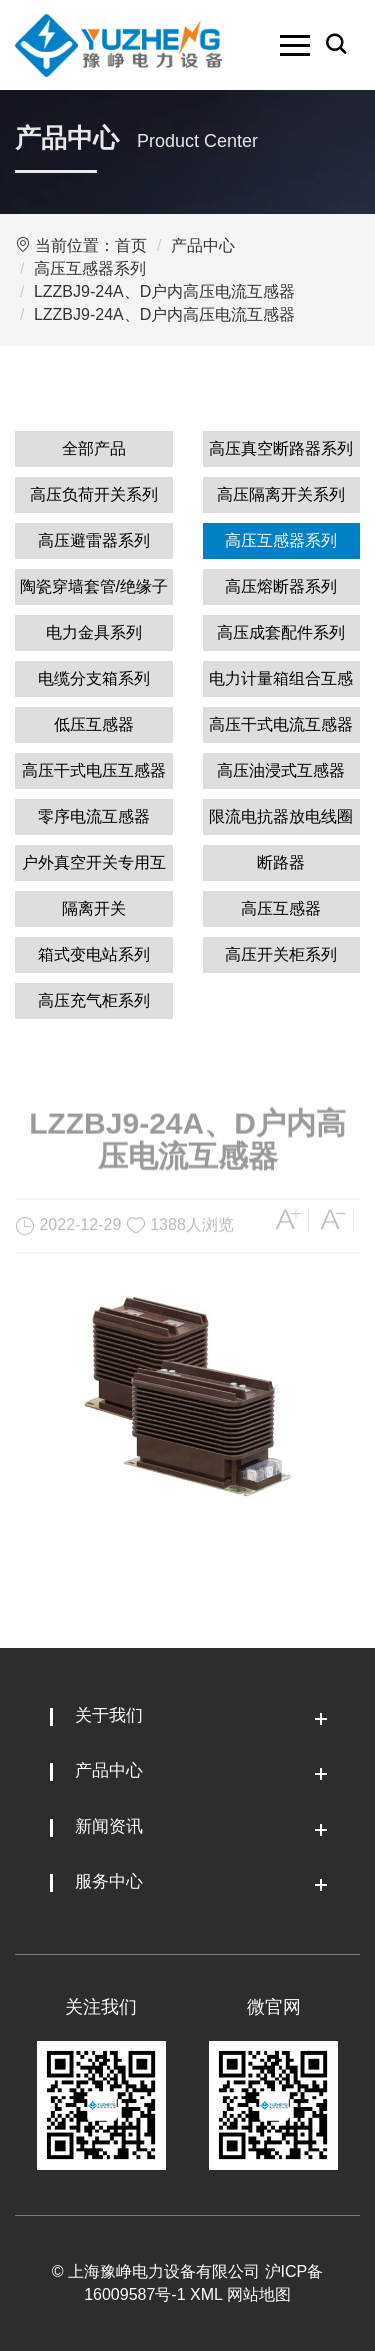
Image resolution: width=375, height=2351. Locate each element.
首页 (131, 245)
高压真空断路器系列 (281, 448)
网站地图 (259, 2294)
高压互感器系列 (90, 268)
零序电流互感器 (94, 816)
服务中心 (109, 1881)
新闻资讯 (109, 1826)
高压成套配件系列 (281, 632)
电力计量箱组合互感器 (281, 683)
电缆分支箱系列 (94, 678)
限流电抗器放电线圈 (281, 816)
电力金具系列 (94, 632)
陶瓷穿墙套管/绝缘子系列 (94, 591)
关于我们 (109, 1715)
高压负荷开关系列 (94, 494)
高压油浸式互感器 (281, 770)
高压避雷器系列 (94, 540)
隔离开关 (94, 908)
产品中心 (203, 245)
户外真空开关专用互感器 (94, 867)
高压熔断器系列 (281, 586)
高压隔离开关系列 (281, 494)
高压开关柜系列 (281, 954)
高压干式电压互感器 (94, 770)
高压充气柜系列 (94, 1000)
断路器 (281, 862)
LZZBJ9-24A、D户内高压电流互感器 (164, 291)
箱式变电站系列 (94, 954)
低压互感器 (94, 724)
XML (206, 2294)
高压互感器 (281, 908)
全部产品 (94, 448)
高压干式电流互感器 (281, 724)
